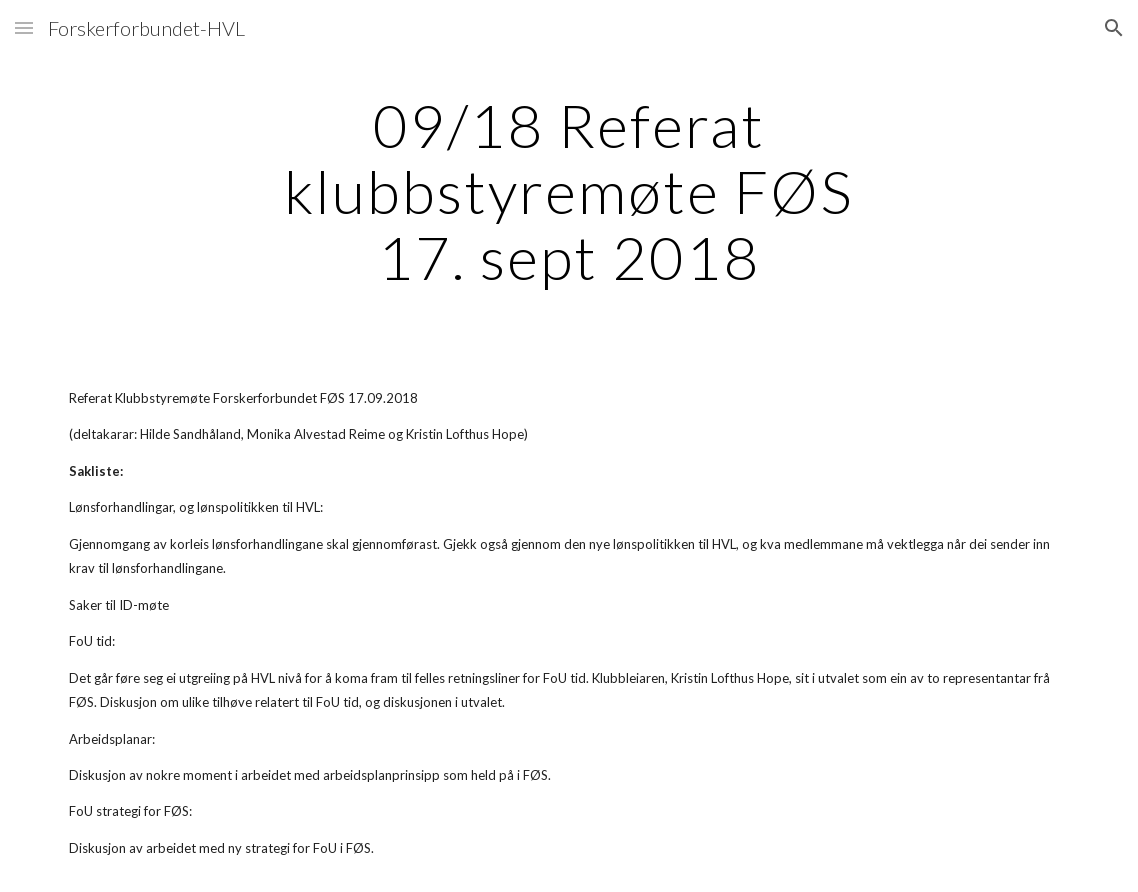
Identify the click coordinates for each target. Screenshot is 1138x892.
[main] (569, 191)
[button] (24, 27)
